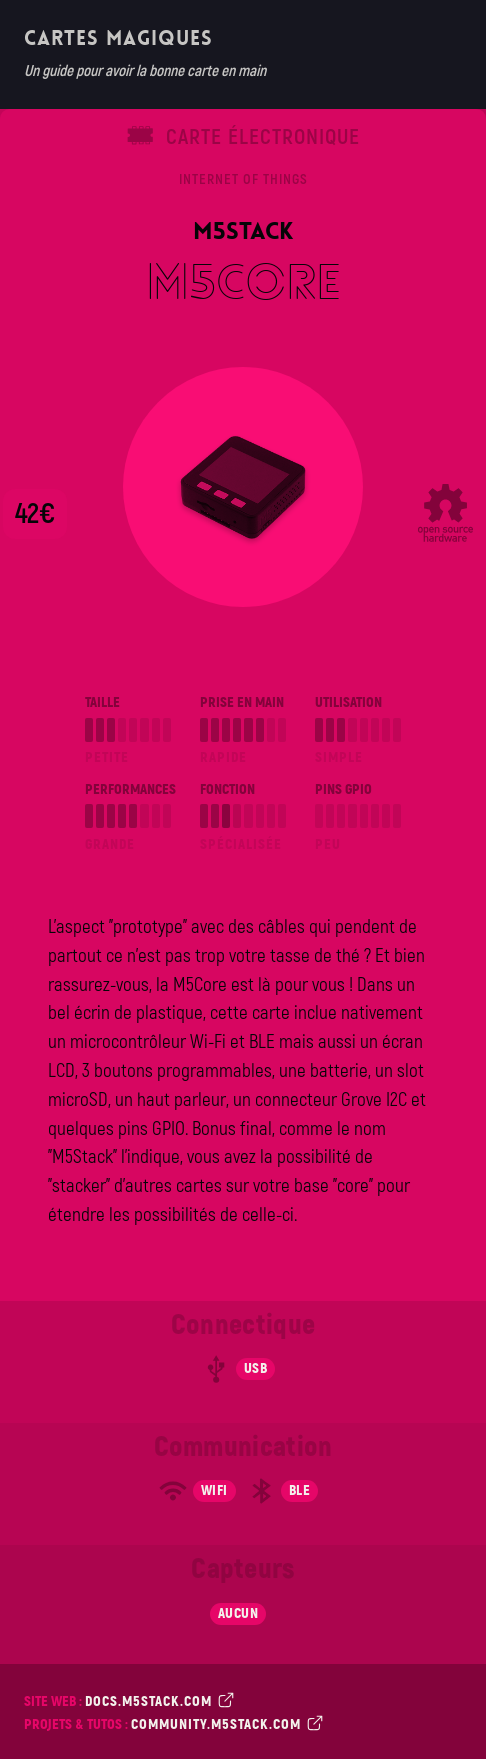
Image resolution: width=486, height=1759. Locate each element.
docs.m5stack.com (157, 1700)
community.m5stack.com (225, 1723)
